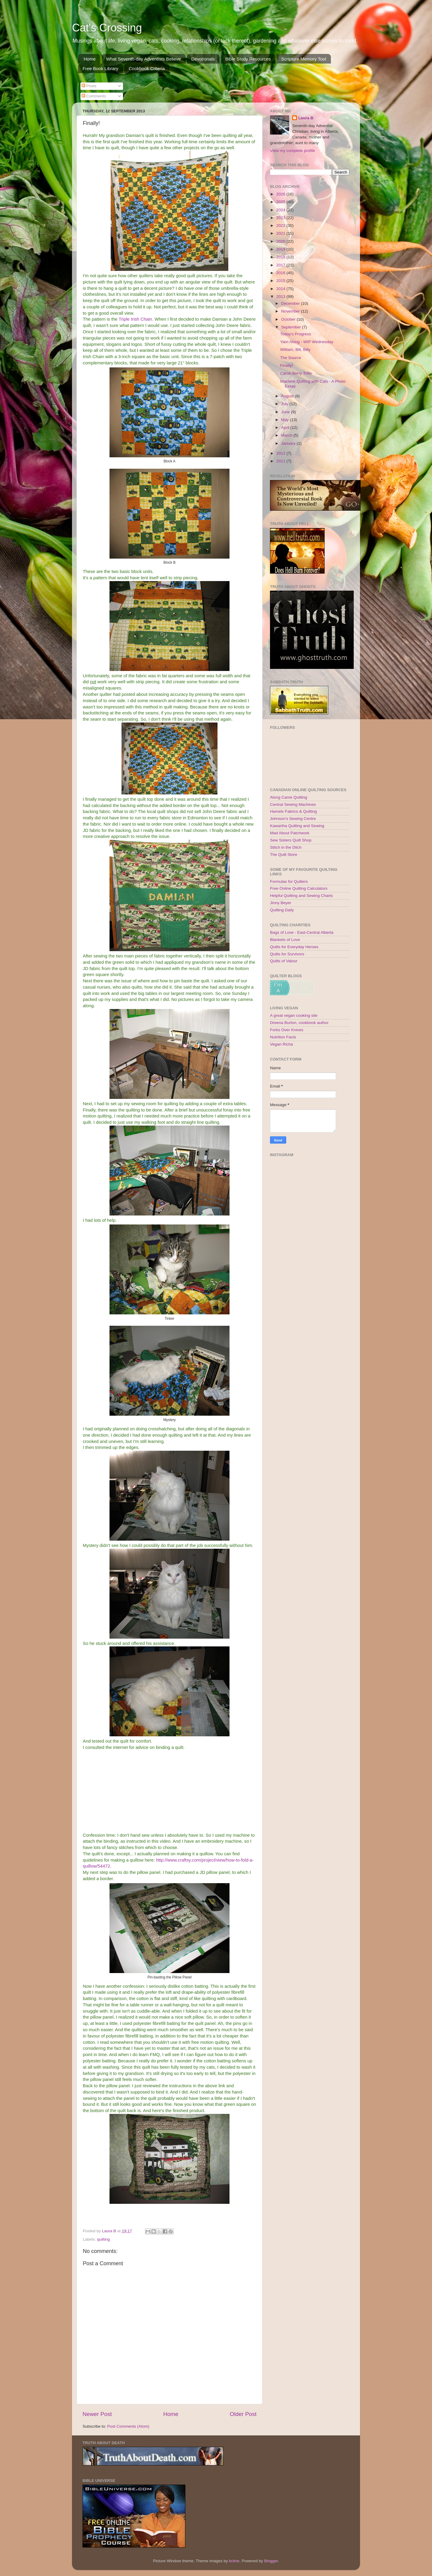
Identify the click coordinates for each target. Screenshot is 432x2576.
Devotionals (203, 58)
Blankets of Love (285, 939)
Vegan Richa (281, 1044)
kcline (234, 2561)
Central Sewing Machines (293, 804)
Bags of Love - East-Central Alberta (302, 932)
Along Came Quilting (288, 797)
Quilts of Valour (283, 961)
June (286, 412)
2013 (281, 296)
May (285, 419)
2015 (281, 280)
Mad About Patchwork (289, 833)
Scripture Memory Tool (303, 58)
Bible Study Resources (248, 58)
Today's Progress (295, 334)
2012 (281, 453)
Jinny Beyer (280, 903)
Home (90, 58)
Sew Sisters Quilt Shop (290, 840)
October (289, 319)
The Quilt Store (283, 854)
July (285, 404)
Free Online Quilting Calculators (298, 888)
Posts (89, 86)
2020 (281, 241)
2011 (281, 461)
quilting (103, 2239)
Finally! (286, 365)
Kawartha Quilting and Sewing (297, 826)
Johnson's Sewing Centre (293, 818)
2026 (281, 194)
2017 (281, 265)
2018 (281, 257)
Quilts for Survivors (287, 954)
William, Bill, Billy (295, 349)
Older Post (243, 2414)
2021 (281, 233)
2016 (281, 273)
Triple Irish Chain (135, 319)
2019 (281, 249)
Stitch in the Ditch (286, 847)
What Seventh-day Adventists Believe (143, 58)
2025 (281, 202)
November (291, 311)
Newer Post (97, 2414)
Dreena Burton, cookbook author (299, 1022)
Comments (94, 96)
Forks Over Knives (286, 1030)
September (291, 327)
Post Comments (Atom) (128, 2426)
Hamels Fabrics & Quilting (293, 811)
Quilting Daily (282, 910)
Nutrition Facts (283, 1037)
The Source (290, 357)
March (287, 435)
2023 (281, 217)
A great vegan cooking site (293, 1015)
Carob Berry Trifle (296, 373)
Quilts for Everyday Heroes (294, 947)
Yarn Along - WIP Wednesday (306, 342)
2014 (281, 288)
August (288, 396)
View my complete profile (292, 150)
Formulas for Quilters (289, 881)
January (289, 443)
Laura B (305, 118)
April (285, 427)
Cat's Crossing (107, 28)
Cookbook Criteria (147, 68)
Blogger (271, 2561)
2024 (281, 210)
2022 (281, 225)
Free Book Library (100, 68)
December (291, 303)
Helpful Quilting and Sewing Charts (301, 895)
